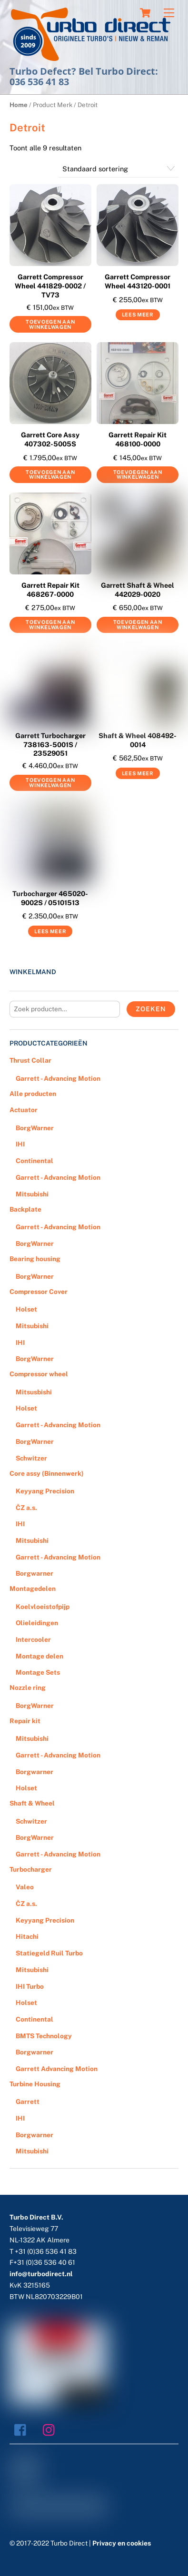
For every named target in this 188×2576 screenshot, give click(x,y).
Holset (26, 1309)
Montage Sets (38, 1672)
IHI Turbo (30, 1986)
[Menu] (168, 13)
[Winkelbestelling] (119, 168)
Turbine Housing (35, 2084)
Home (19, 105)
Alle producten (33, 1093)
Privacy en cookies (121, 2543)
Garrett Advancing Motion (57, 2069)
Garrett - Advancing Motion (58, 1078)
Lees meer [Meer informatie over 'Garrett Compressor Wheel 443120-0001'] (138, 314)
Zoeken (151, 1009)
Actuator (24, 1110)
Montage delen (39, 1656)
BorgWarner (35, 1128)
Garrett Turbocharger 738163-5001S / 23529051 (50, 744)
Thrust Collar (30, 1060)
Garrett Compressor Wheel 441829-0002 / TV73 (50, 285)
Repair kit (25, 1721)
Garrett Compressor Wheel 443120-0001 (137, 281)
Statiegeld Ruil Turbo (49, 1953)
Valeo (25, 1887)
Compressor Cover (39, 1291)
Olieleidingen (37, 1623)
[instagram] (51, 2429)
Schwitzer (31, 1458)
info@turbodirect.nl (41, 2274)
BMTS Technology (44, 2036)
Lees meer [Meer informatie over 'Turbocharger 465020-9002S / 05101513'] (50, 931)
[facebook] (23, 2429)
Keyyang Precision (45, 1491)
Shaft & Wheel (32, 1803)
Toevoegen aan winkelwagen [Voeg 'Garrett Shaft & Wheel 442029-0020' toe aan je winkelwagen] (137, 624)
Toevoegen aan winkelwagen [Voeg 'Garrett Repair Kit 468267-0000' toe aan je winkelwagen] (50, 624)
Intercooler (33, 1639)
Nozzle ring (28, 1687)
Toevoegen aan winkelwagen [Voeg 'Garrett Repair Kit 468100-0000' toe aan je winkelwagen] (137, 474)
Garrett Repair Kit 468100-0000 (138, 439)
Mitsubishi (32, 1194)
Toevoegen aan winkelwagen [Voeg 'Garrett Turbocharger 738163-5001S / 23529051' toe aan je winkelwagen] (50, 782)
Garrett (28, 2101)
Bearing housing (35, 1259)
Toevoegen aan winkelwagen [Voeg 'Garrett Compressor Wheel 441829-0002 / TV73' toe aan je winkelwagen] (50, 324)
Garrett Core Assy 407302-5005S (50, 439)
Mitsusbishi (34, 1392)
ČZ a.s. (26, 1507)
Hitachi (27, 1936)
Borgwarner (34, 1573)
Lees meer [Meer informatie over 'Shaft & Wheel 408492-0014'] (138, 773)
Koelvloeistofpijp (42, 1606)
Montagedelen (33, 1588)
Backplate (25, 1209)
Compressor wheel (39, 1374)
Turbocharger (31, 1869)
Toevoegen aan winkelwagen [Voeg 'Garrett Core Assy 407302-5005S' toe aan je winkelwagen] (50, 474)
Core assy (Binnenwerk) (47, 1473)
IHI (20, 1144)
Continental (34, 1161)
